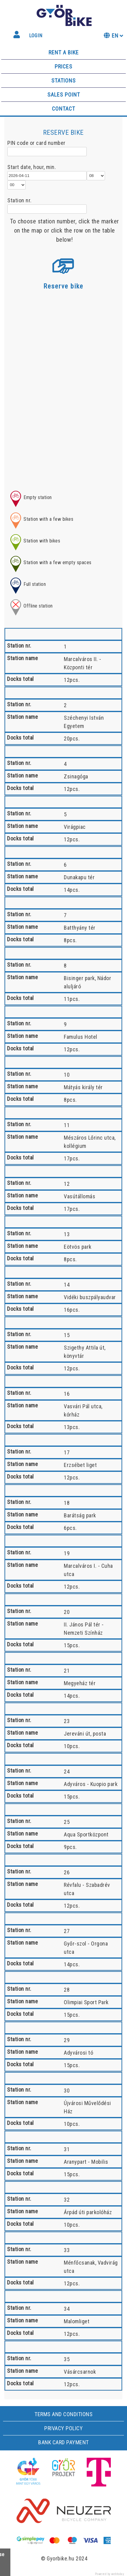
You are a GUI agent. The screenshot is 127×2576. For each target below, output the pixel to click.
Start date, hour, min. (31, 167)
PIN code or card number (36, 143)
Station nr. (19, 200)
